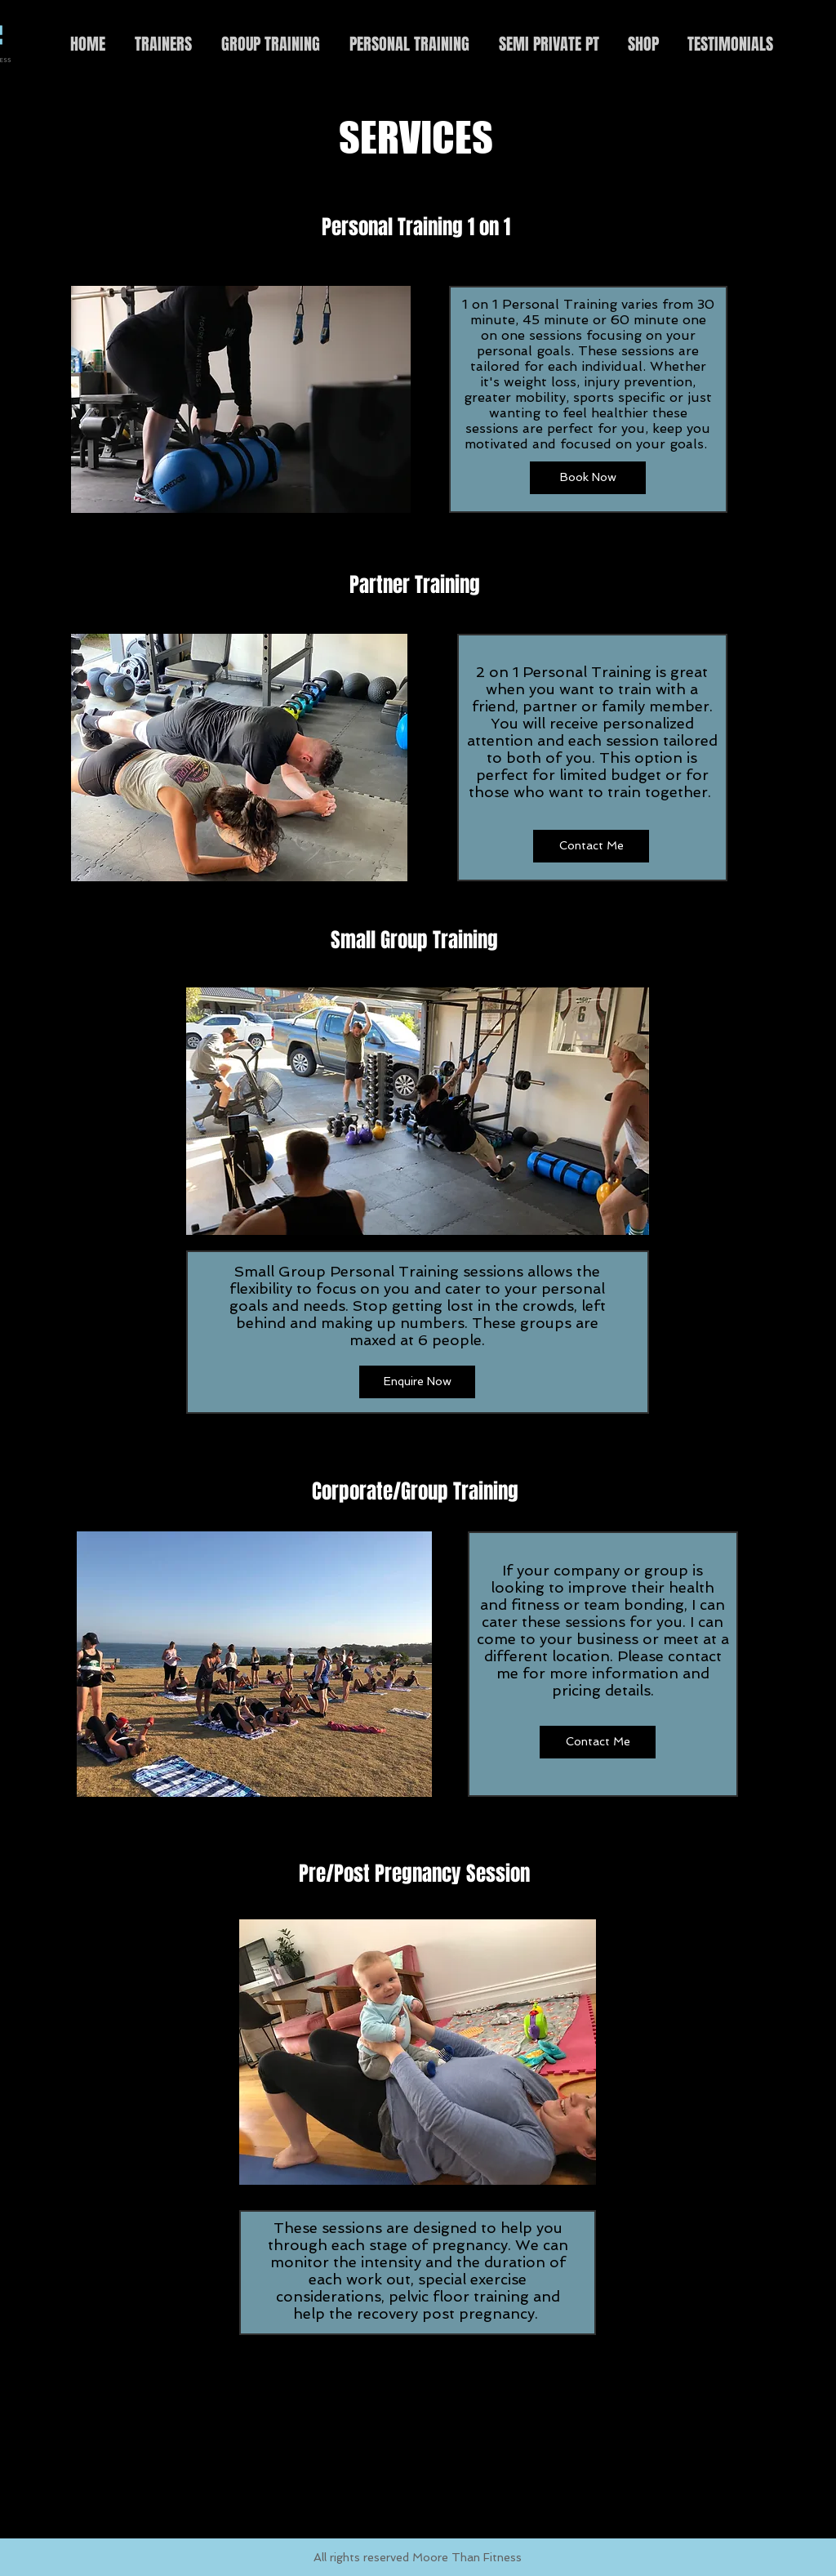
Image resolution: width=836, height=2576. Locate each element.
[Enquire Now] (417, 1382)
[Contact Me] (591, 846)
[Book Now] (588, 477)
